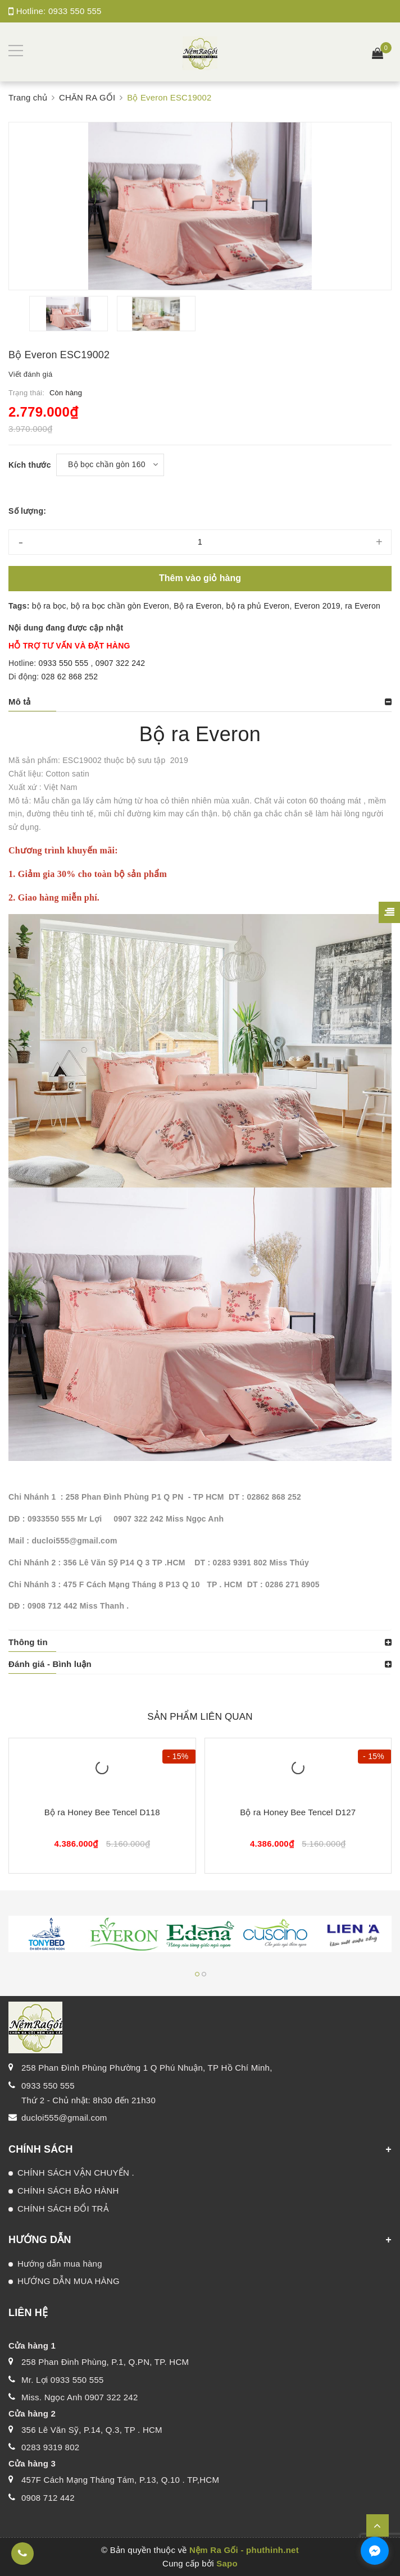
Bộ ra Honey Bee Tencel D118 (102, 1812)
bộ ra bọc (49, 605)
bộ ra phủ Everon (258, 605)
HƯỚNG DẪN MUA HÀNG (68, 2281)
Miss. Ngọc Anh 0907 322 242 (79, 2397)
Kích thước (29, 464)
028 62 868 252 (70, 676)
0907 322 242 (121, 663)
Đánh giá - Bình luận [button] (50, 1664)
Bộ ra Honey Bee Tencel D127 (298, 1812)
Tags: (20, 605)
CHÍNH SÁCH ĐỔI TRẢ (63, 2208)
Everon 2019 (317, 605)
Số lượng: (27, 510)
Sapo (227, 2563)
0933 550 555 (75, 11)
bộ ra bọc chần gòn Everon (120, 605)
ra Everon (362, 605)
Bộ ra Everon (197, 605)
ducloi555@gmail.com (64, 2117)
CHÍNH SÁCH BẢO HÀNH (68, 2190)
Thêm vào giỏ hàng (200, 578)
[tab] (200, 701)
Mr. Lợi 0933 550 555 (62, 2380)
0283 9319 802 (50, 2447)
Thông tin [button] (28, 1642)
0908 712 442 (48, 2497)
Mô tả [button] (19, 701)
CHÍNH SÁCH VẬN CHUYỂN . (75, 2172)
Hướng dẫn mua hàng (59, 2263)
